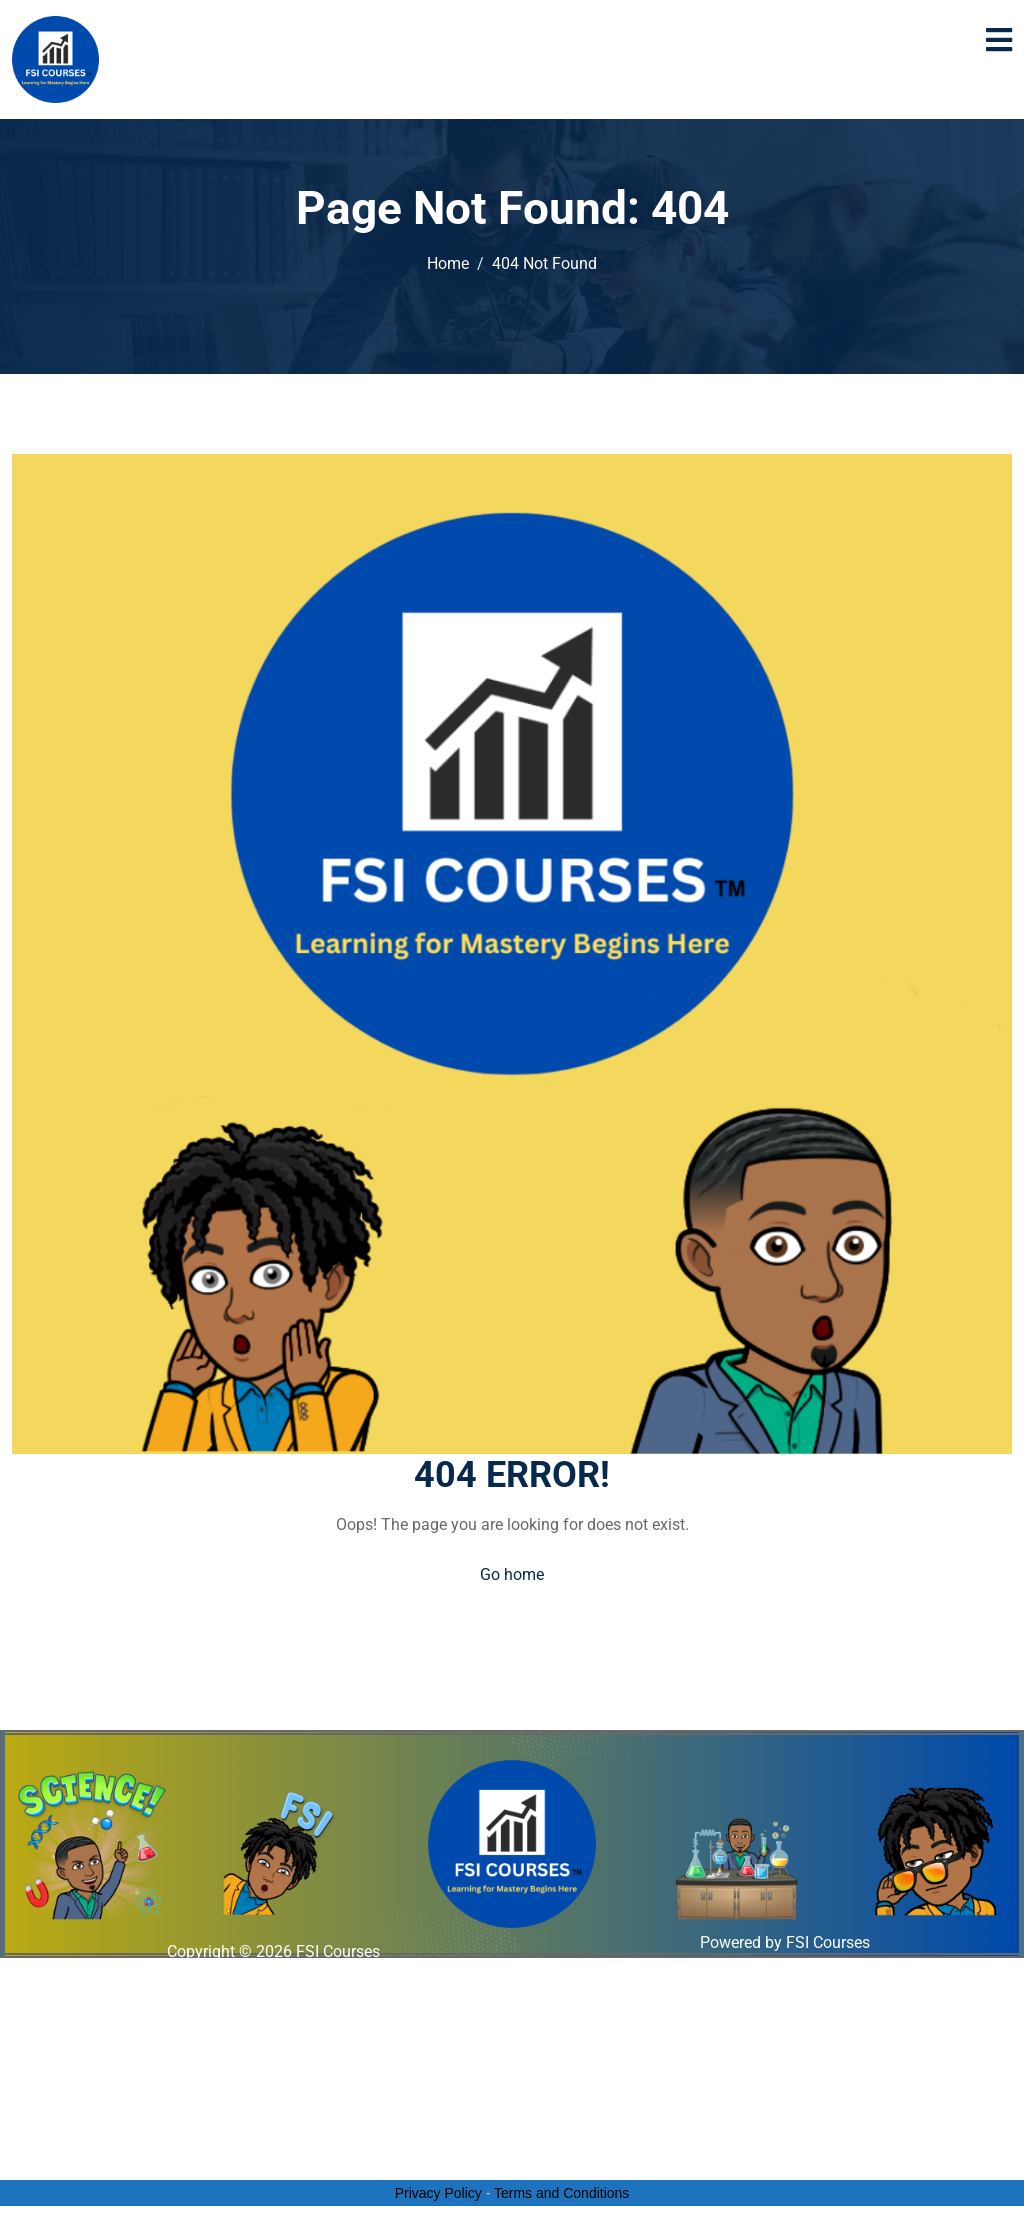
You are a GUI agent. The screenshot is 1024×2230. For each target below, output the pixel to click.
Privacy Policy (438, 2193)
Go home (512, 1574)
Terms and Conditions (561, 2193)
